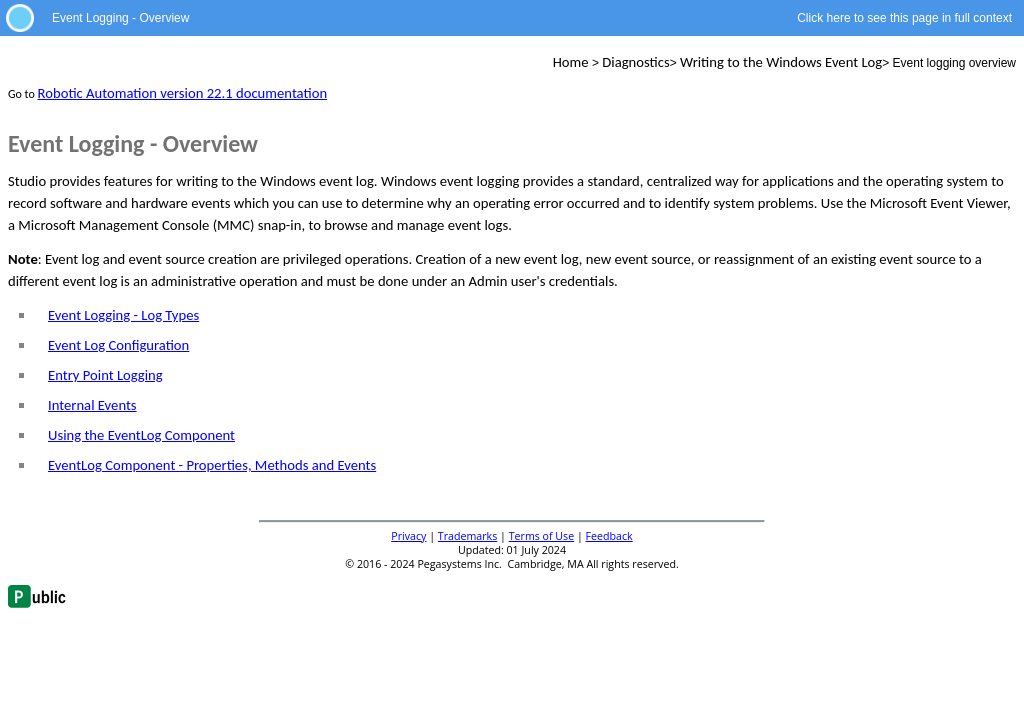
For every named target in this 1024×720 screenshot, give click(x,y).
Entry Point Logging (105, 375)
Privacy (408, 536)
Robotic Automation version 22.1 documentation (183, 93)
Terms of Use (542, 536)
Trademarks (467, 536)
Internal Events (92, 405)
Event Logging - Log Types (123, 315)
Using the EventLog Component (141, 435)
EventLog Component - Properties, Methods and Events (212, 465)
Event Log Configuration (118, 345)
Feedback (609, 536)
